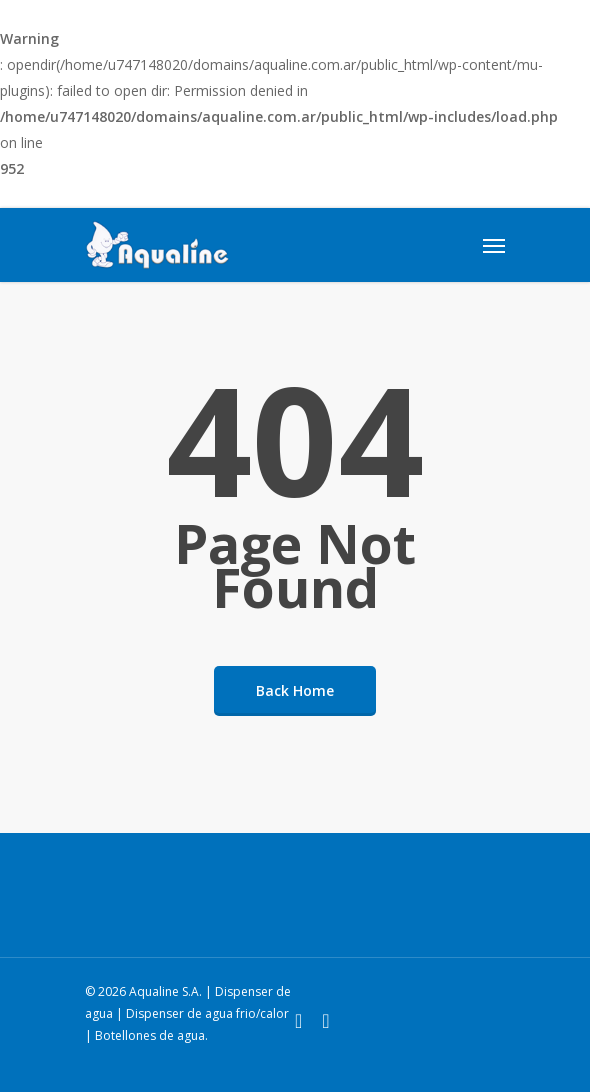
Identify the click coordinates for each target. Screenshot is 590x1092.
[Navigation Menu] (494, 245)
